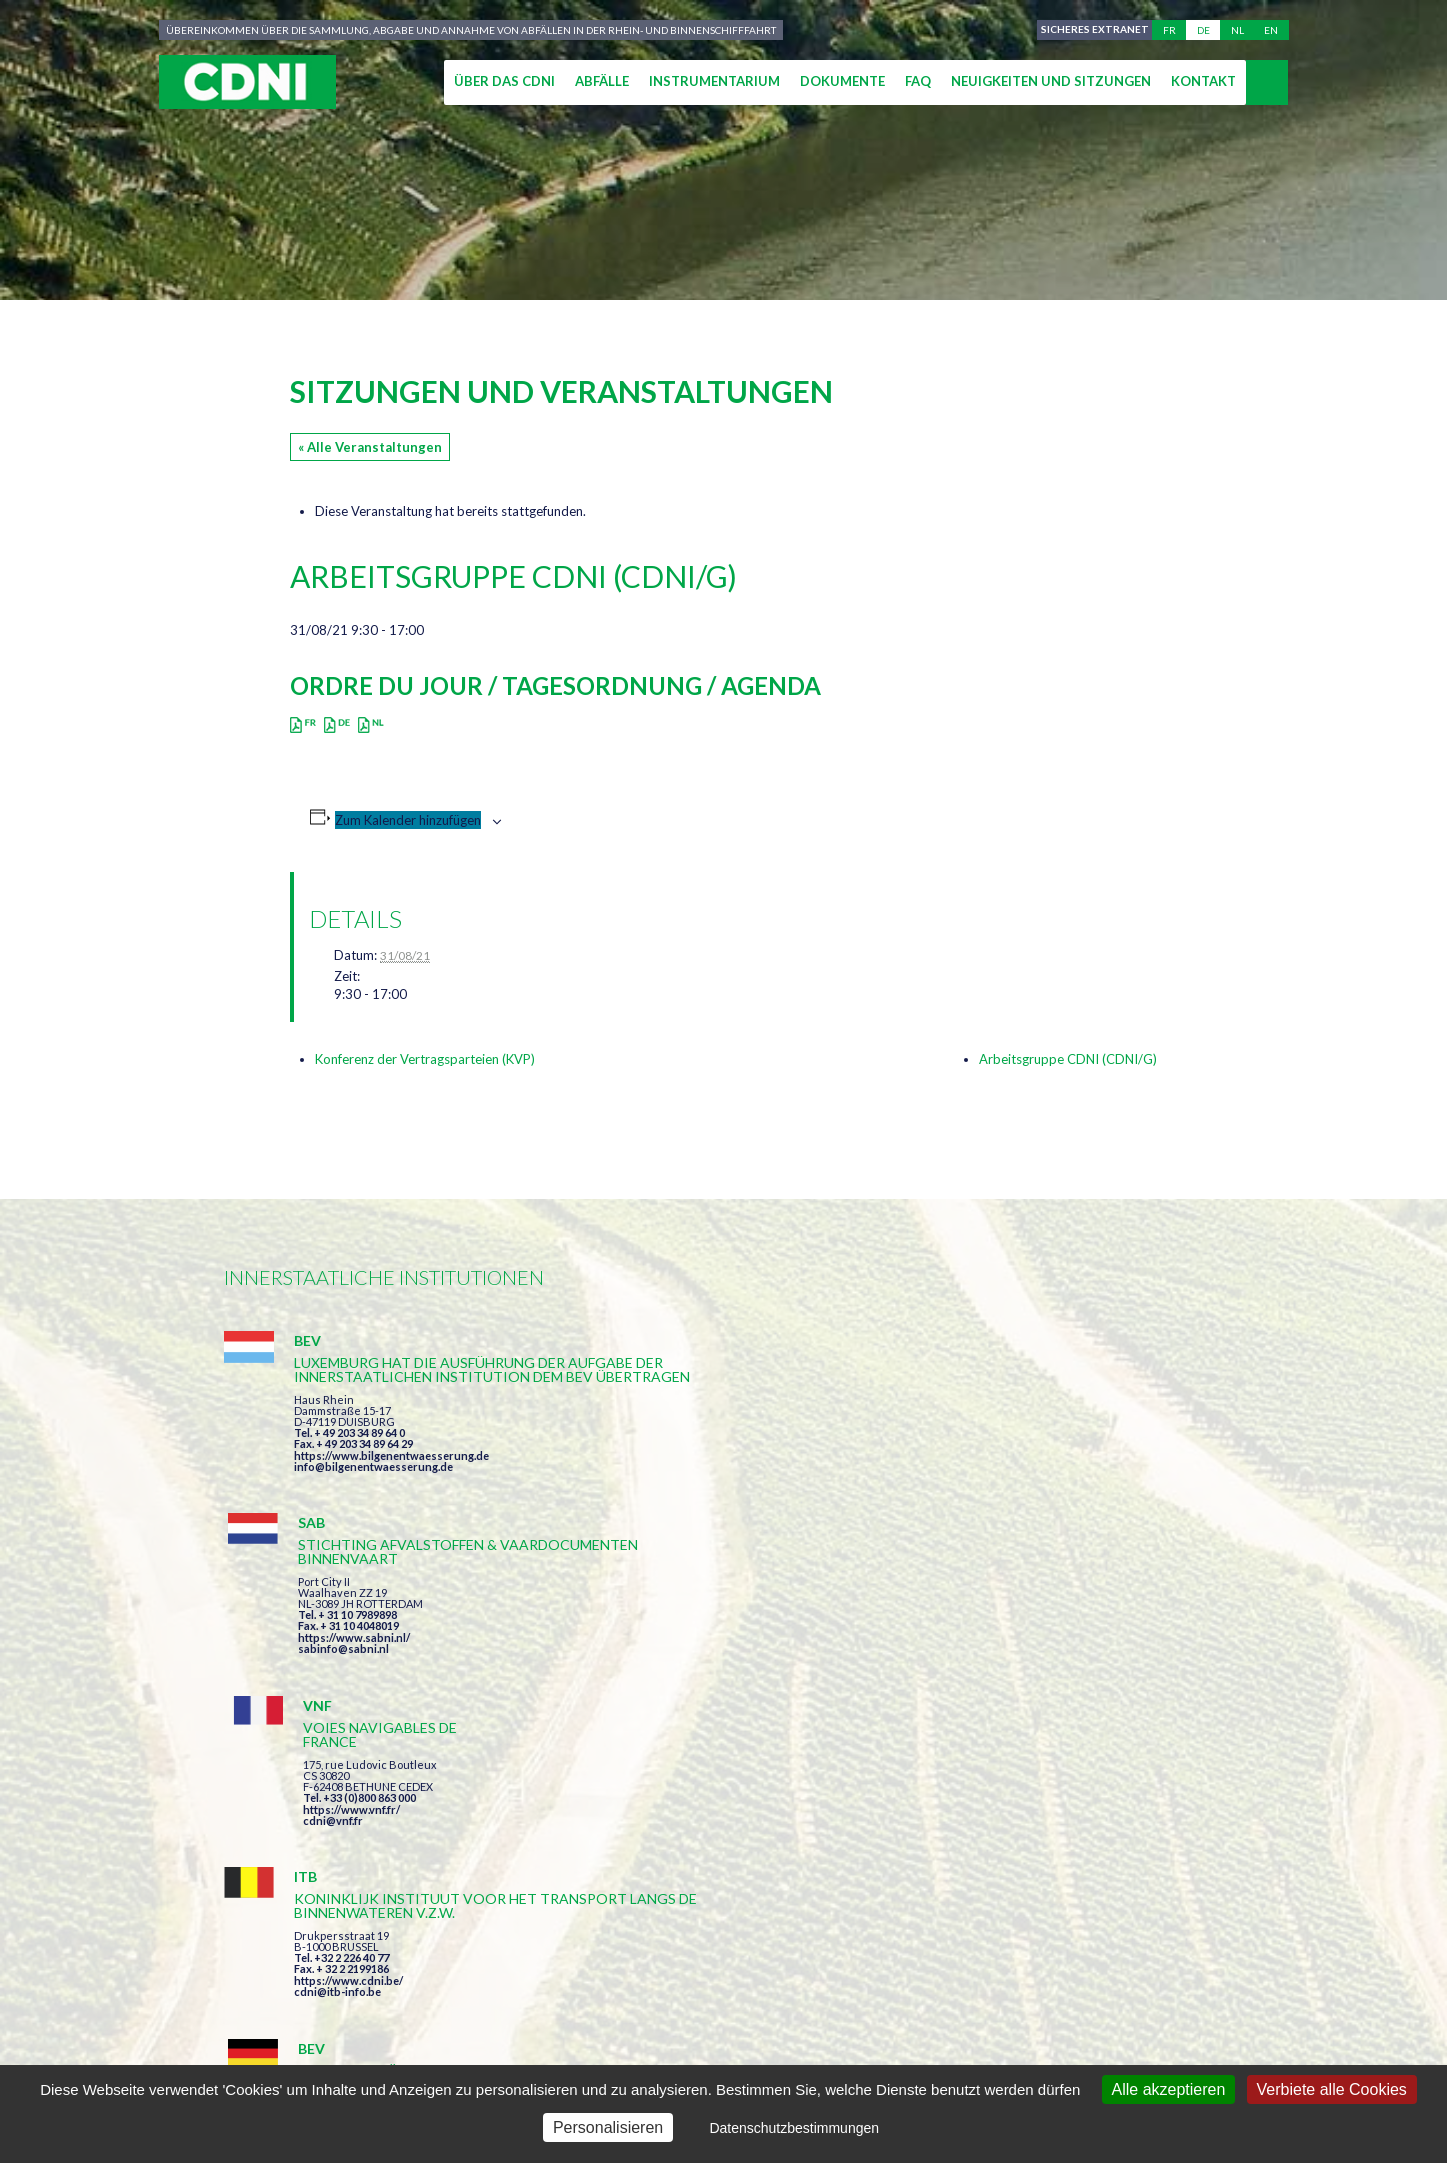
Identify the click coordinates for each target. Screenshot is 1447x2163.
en (1271, 30)
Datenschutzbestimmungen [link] (794, 2128)
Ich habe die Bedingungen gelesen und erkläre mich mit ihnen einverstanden (840, 1865)
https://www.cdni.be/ (348, 1702)
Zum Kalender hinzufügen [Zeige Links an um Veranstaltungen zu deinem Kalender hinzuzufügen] (408, 820)
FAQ (918, 81)
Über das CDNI (504, 81)
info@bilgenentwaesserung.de (373, 1508)
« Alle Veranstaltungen (370, 447)
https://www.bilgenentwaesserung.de (391, 1497)
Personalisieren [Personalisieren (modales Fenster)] (608, 2127)
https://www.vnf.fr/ (1026, 1444)
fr (1169, 30)
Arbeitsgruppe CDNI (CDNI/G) (1068, 1059)
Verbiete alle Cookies (1332, 2089)
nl (1237, 30)
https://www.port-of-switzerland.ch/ (1073, 1699)
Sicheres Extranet (1091, 30)
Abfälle (602, 81)
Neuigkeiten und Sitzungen (1051, 81)
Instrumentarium (714, 81)
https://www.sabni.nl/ (692, 1469)
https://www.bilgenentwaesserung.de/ (735, 1671)
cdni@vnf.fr (1008, 1455)
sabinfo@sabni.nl (681, 1480)
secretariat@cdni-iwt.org (1314, 1980)
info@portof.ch (1017, 1710)
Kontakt (1203, 81)
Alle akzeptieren (1169, 2089)
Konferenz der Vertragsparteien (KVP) (425, 1059)
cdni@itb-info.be (337, 1713)
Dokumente (842, 81)
